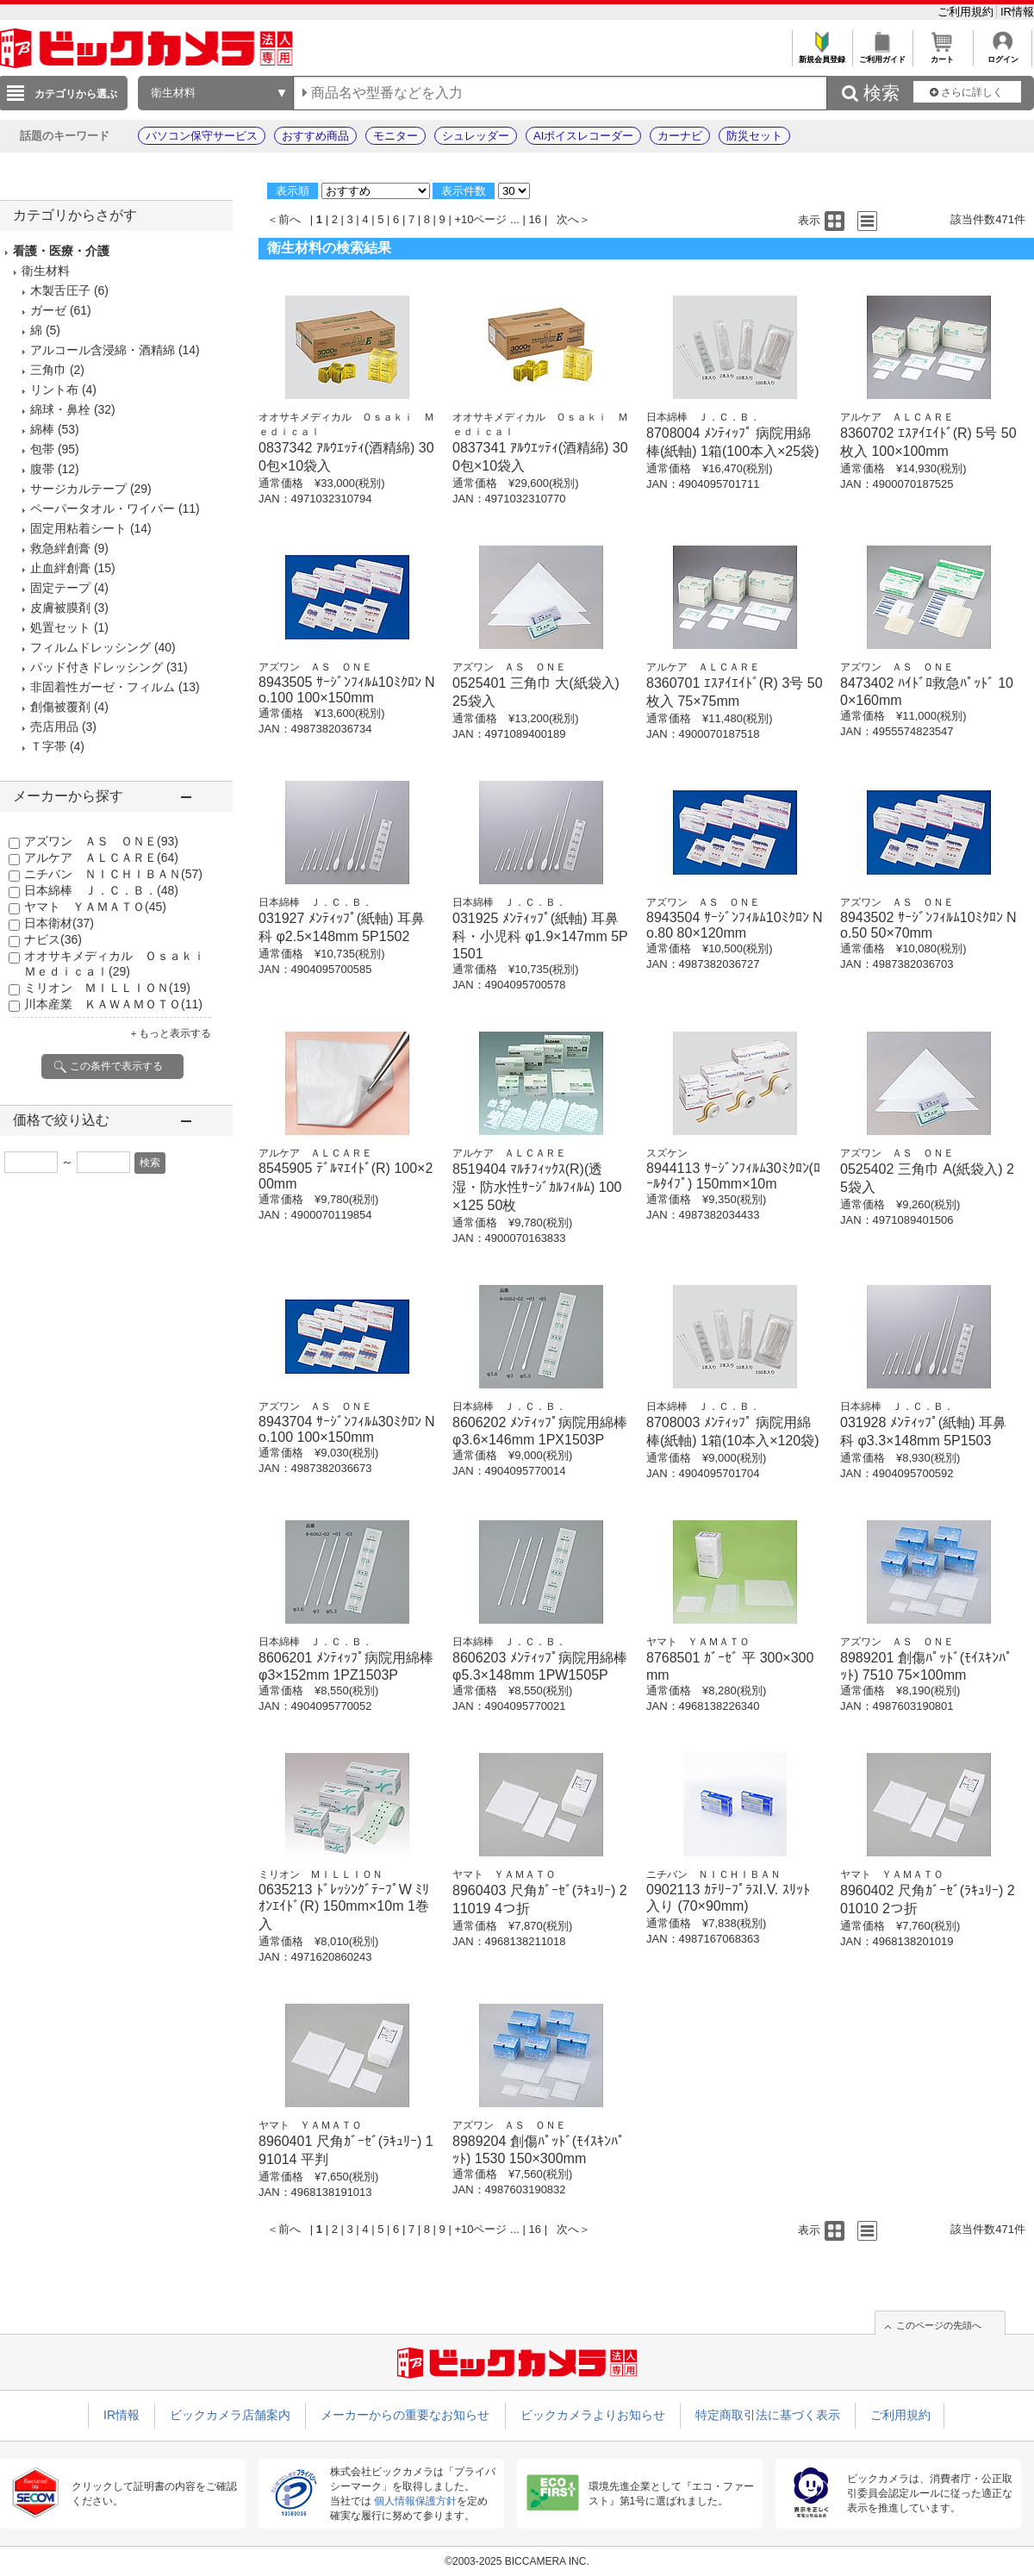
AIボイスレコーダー (583, 135)
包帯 (42, 449)
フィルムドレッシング (90, 647)
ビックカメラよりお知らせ (592, 2415)
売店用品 (54, 726)
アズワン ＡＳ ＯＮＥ (101, 841)
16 (535, 219)
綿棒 (42, 429)
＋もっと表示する (169, 1033)
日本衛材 (59, 923)
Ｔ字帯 (48, 746)
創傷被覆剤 (60, 707)
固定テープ (60, 588)
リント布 (54, 389)
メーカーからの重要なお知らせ (405, 2415)
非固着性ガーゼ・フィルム (102, 687)
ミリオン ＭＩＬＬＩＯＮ (107, 988)
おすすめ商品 (315, 135)
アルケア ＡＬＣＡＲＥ (101, 857)
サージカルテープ (78, 489)
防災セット (754, 135)
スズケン (667, 1153)
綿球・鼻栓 (60, 409)
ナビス (53, 939)
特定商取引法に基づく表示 (767, 2415)
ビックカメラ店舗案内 (230, 2415)
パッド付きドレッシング (96, 667)
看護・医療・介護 (61, 251)
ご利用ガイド (882, 55)
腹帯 (42, 469)
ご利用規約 (967, 11)
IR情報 (1017, 11)
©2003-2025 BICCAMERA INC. (517, 2561)
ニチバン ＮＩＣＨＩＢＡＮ (113, 874)
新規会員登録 (822, 55)
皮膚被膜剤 (60, 607)
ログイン (1003, 55)
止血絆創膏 (60, 568)
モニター (395, 135)
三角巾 (48, 370)
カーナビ (679, 135)
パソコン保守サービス (202, 135)
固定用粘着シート (78, 528)
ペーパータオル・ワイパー (102, 508)
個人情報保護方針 (415, 2501)
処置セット (60, 627)
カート (942, 55)
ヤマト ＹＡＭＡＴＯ (95, 907)
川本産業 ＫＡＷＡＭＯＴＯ (113, 1004)
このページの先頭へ (938, 2325)
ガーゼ (48, 310)
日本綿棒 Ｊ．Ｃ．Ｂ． (101, 890)
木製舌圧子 (60, 290)
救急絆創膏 (60, 548)
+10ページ (480, 219)
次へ (568, 219)
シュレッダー (475, 135)
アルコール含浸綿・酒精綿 (102, 350)
